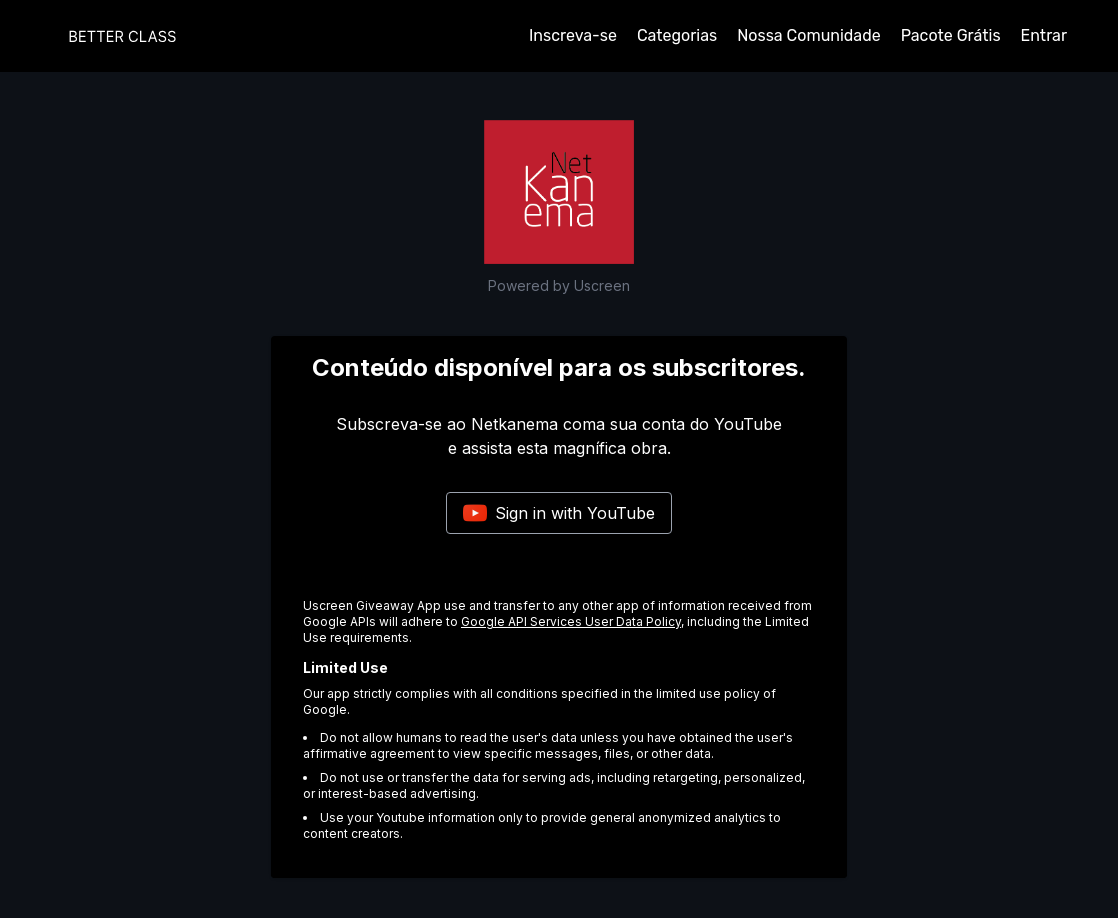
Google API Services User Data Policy (571, 621)
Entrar (1044, 35)
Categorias (677, 35)
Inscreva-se (573, 35)
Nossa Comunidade (808, 35)
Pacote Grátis (951, 35)
